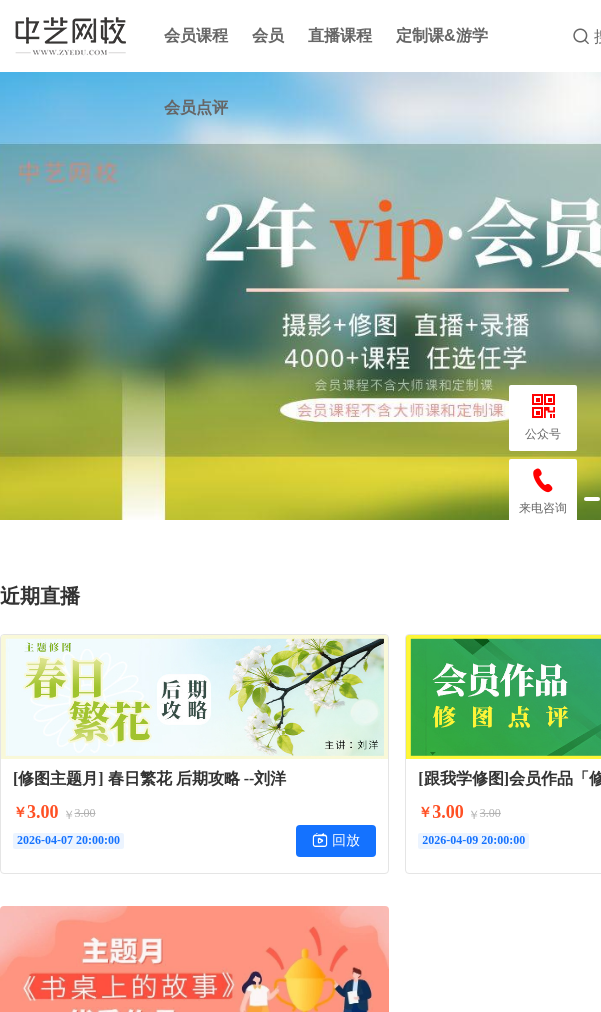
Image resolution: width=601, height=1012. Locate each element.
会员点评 (196, 107)
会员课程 (196, 35)
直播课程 (340, 35)
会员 (268, 35)
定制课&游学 (442, 35)
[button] (592, 499)
